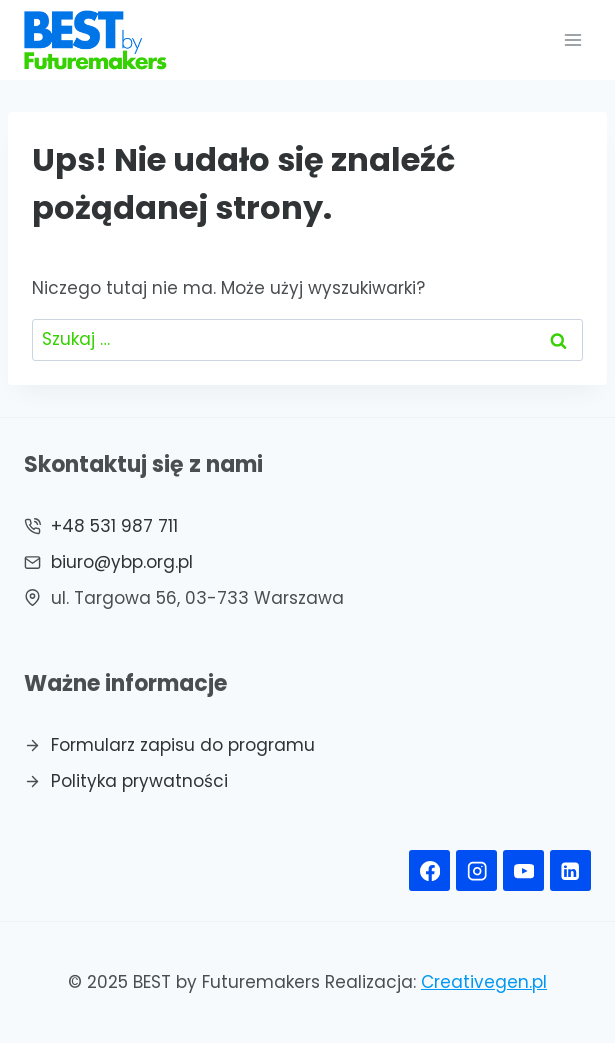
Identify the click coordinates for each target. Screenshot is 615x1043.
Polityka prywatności (139, 781)
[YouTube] (523, 870)
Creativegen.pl (484, 982)
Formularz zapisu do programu (183, 745)
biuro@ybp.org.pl (122, 562)
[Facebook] (429, 870)
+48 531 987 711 (114, 526)
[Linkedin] (570, 870)
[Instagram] (476, 870)
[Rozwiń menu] (572, 39)
